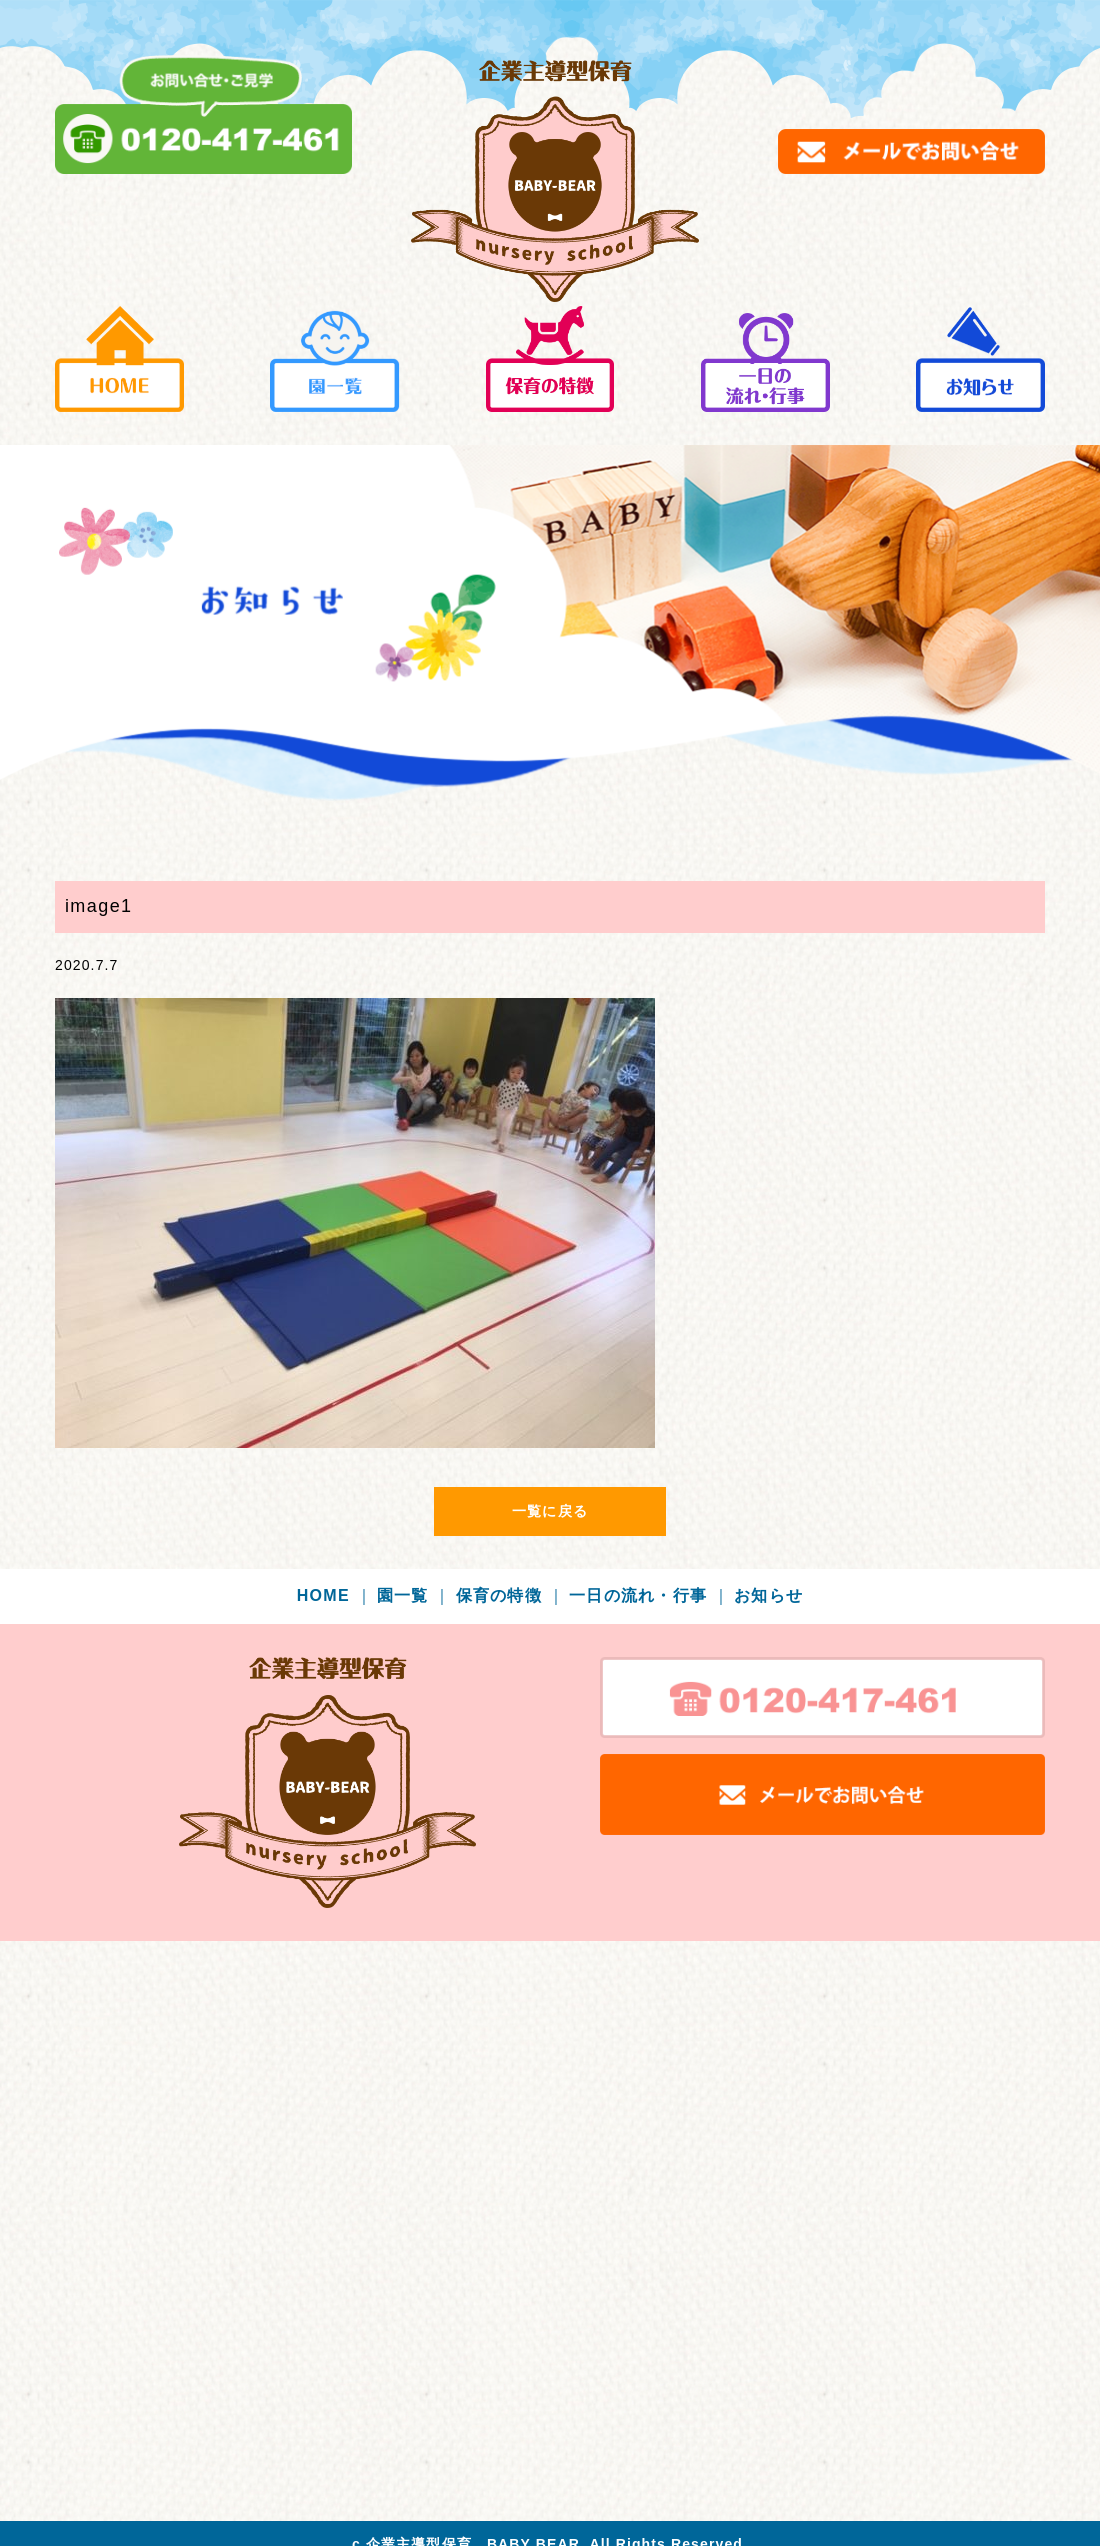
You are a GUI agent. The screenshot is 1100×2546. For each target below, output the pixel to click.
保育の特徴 (510, 1595)
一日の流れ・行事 (649, 1595)
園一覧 (414, 1595)
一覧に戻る (550, 1511)
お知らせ (768, 1595)
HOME (335, 1595)
